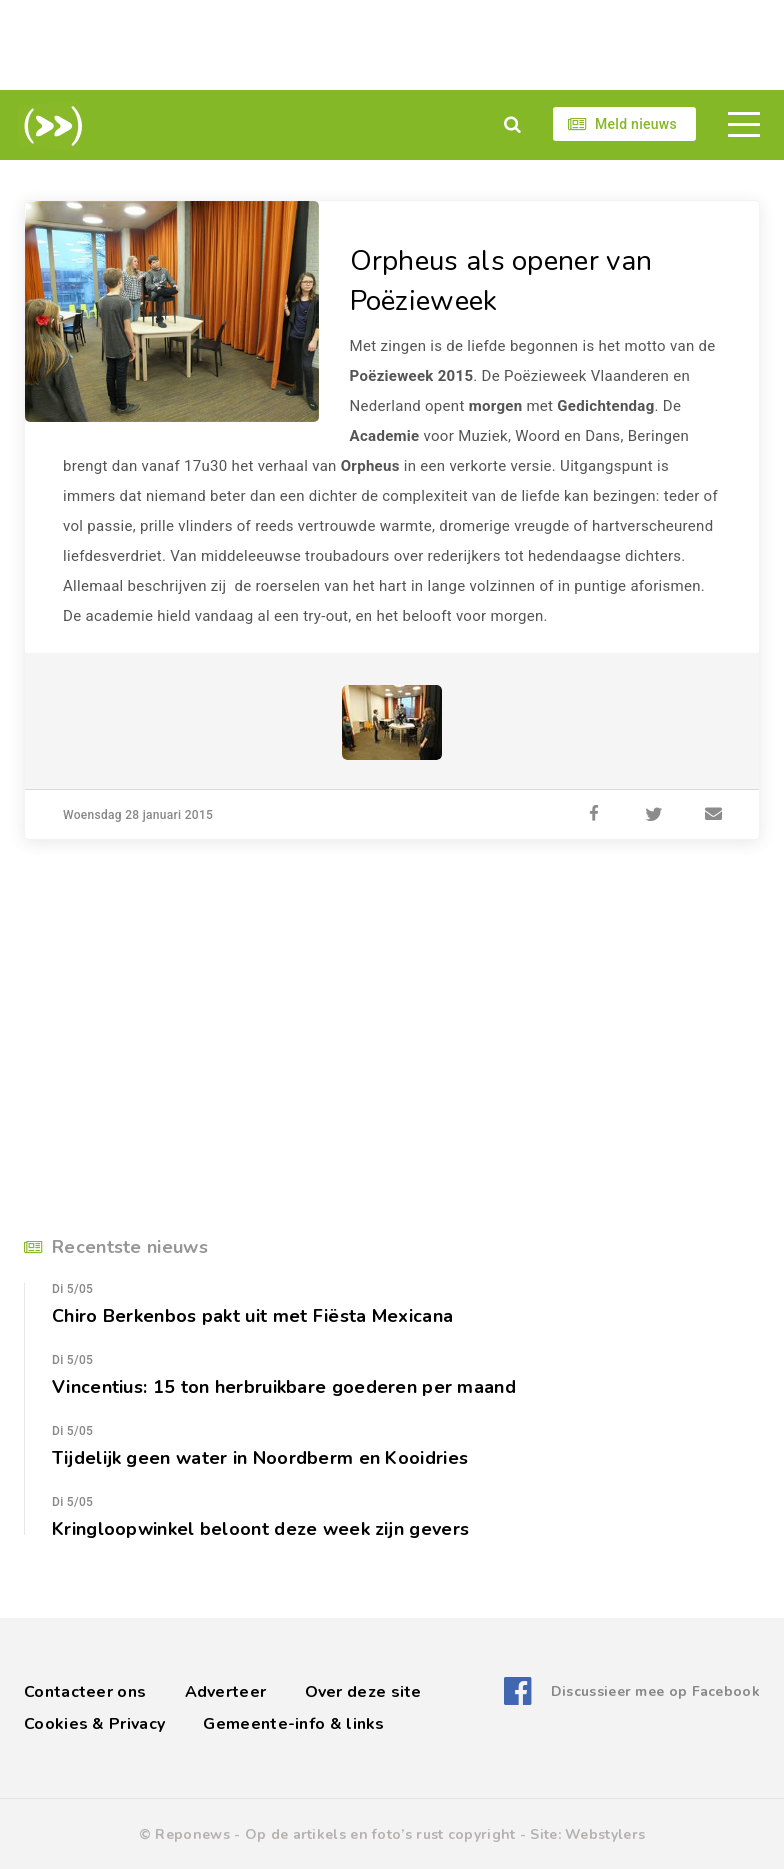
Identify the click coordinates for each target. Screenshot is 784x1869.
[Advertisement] (392, 45)
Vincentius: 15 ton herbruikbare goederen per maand (284, 1387)
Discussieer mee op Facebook (655, 1691)
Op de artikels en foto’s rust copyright (380, 1834)
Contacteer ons (85, 1692)
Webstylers (605, 1834)
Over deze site (363, 1692)
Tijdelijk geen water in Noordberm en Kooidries (260, 1458)
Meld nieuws (636, 124)
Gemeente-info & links (293, 1724)
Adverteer (226, 1692)
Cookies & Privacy (94, 1724)
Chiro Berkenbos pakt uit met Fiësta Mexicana (252, 1316)
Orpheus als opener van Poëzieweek (501, 281)
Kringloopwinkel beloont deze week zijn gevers (260, 1529)
